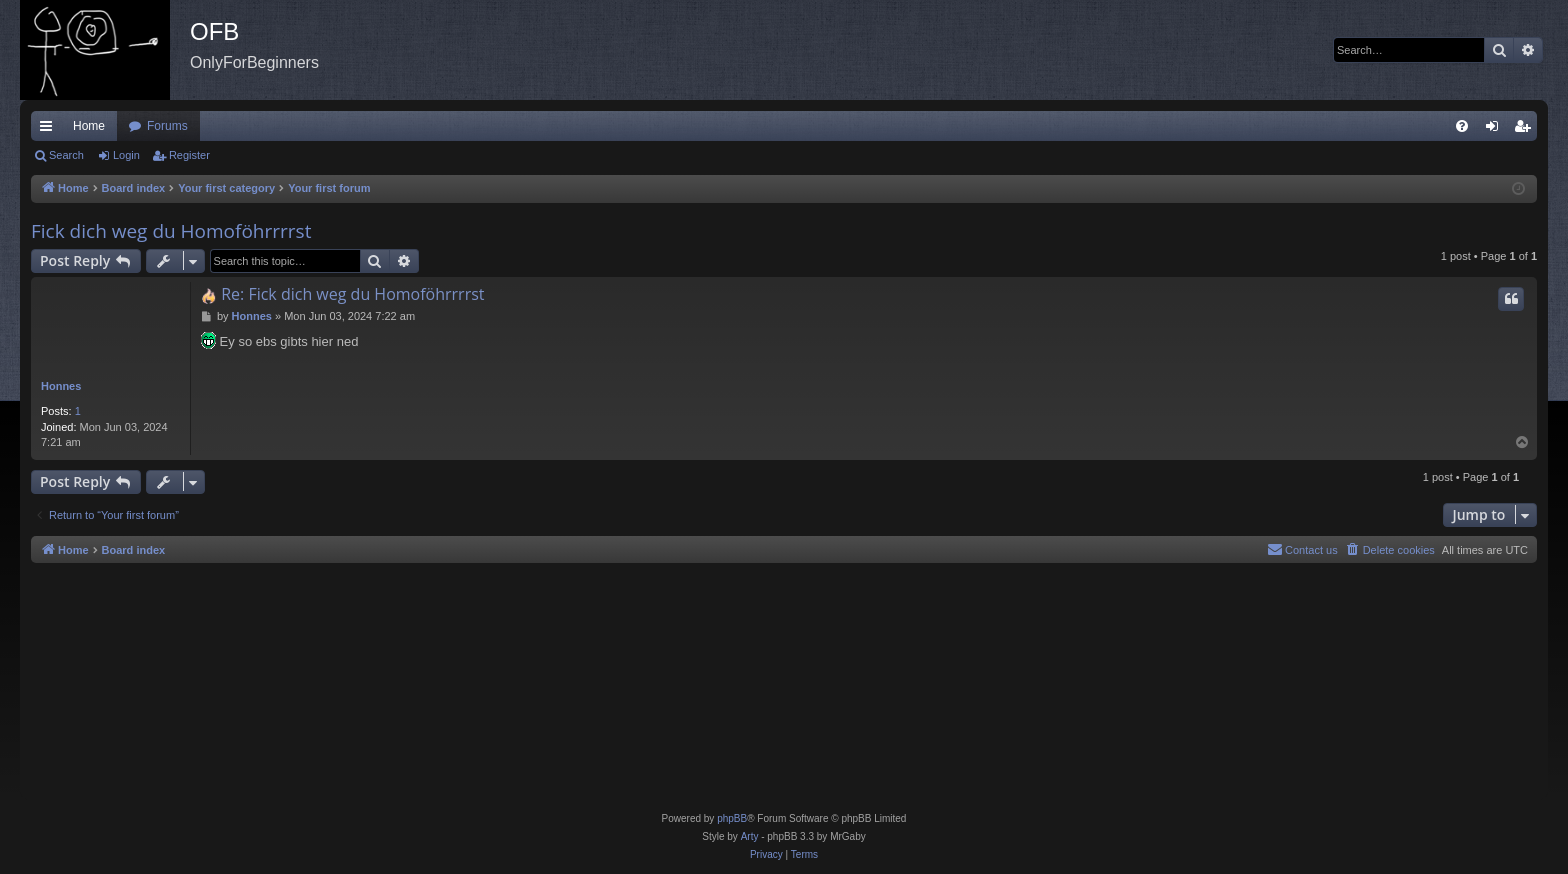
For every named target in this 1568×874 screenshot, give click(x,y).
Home (89, 126)
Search (66, 155)
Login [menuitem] (1496, 130)
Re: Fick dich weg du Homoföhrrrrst (352, 294)
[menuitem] (1462, 126)
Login (126, 155)
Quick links (50, 130)
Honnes (61, 386)
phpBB (732, 818)
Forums (167, 126)
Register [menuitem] (1526, 130)
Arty (750, 836)
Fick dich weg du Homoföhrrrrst (171, 231)
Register (189, 155)
